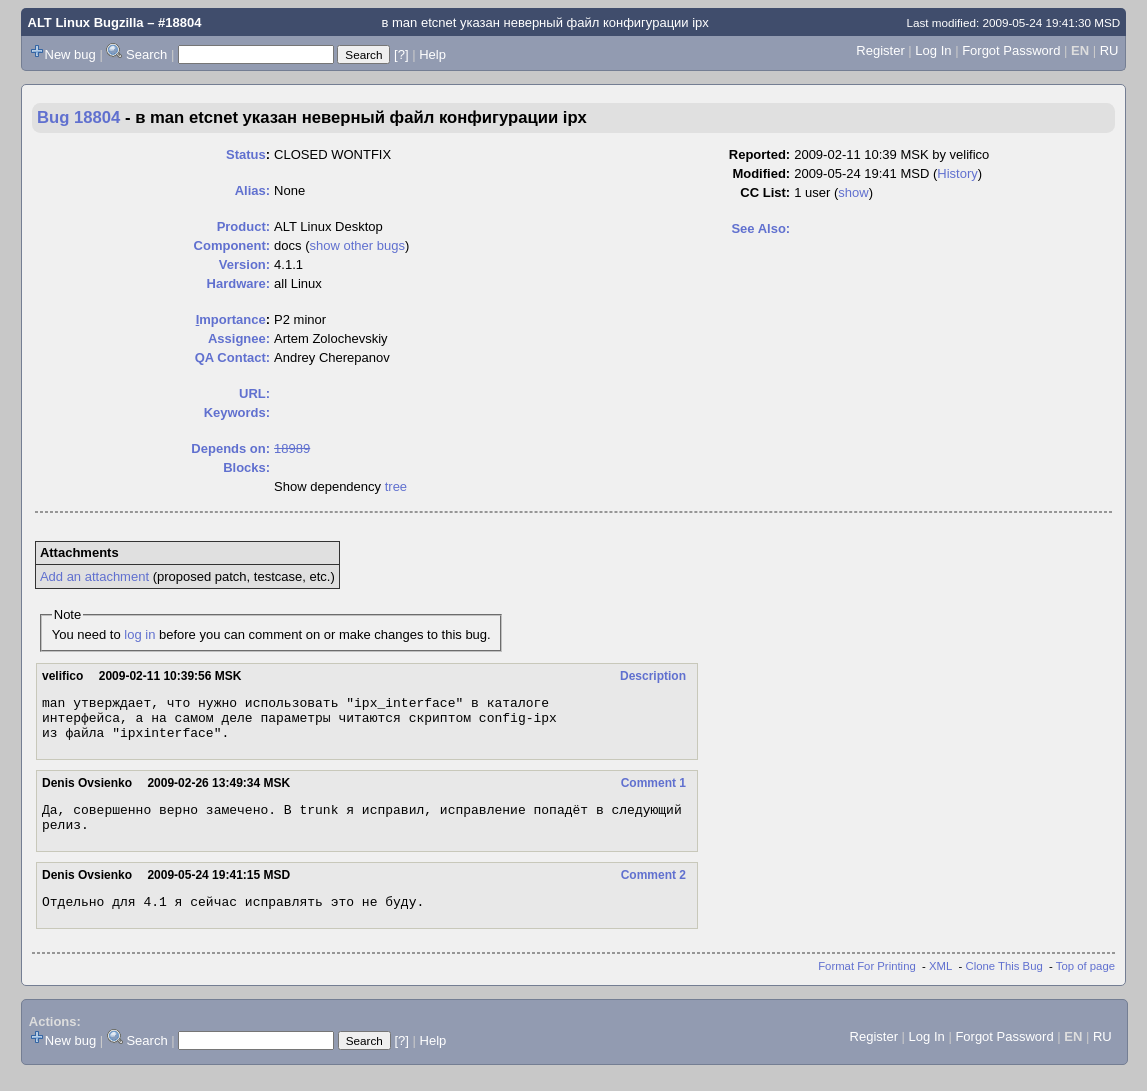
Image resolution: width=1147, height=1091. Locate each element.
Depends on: (230, 448)
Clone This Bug (1004, 984)
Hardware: (239, 283)
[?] (401, 54)
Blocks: (246, 467)
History (957, 173)
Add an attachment (94, 576)
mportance (231, 319)
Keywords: (237, 412)
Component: (232, 245)
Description (653, 676)
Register (880, 50)
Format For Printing (867, 984)
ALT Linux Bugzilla (86, 22)
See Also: (760, 228)
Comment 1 (653, 792)
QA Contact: (232, 357)
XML (940, 984)
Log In (933, 50)
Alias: (252, 190)
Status (246, 154)
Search (146, 54)
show (853, 192)
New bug (70, 54)
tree (396, 486)
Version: (244, 264)
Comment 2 (653, 890)
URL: (254, 393)
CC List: (765, 192)
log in (139, 634)
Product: (243, 226)
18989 (292, 448)
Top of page (1085, 984)
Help (432, 54)
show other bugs (357, 245)
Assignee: (239, 338)
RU (1109, 50)
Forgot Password (1011, 50)
